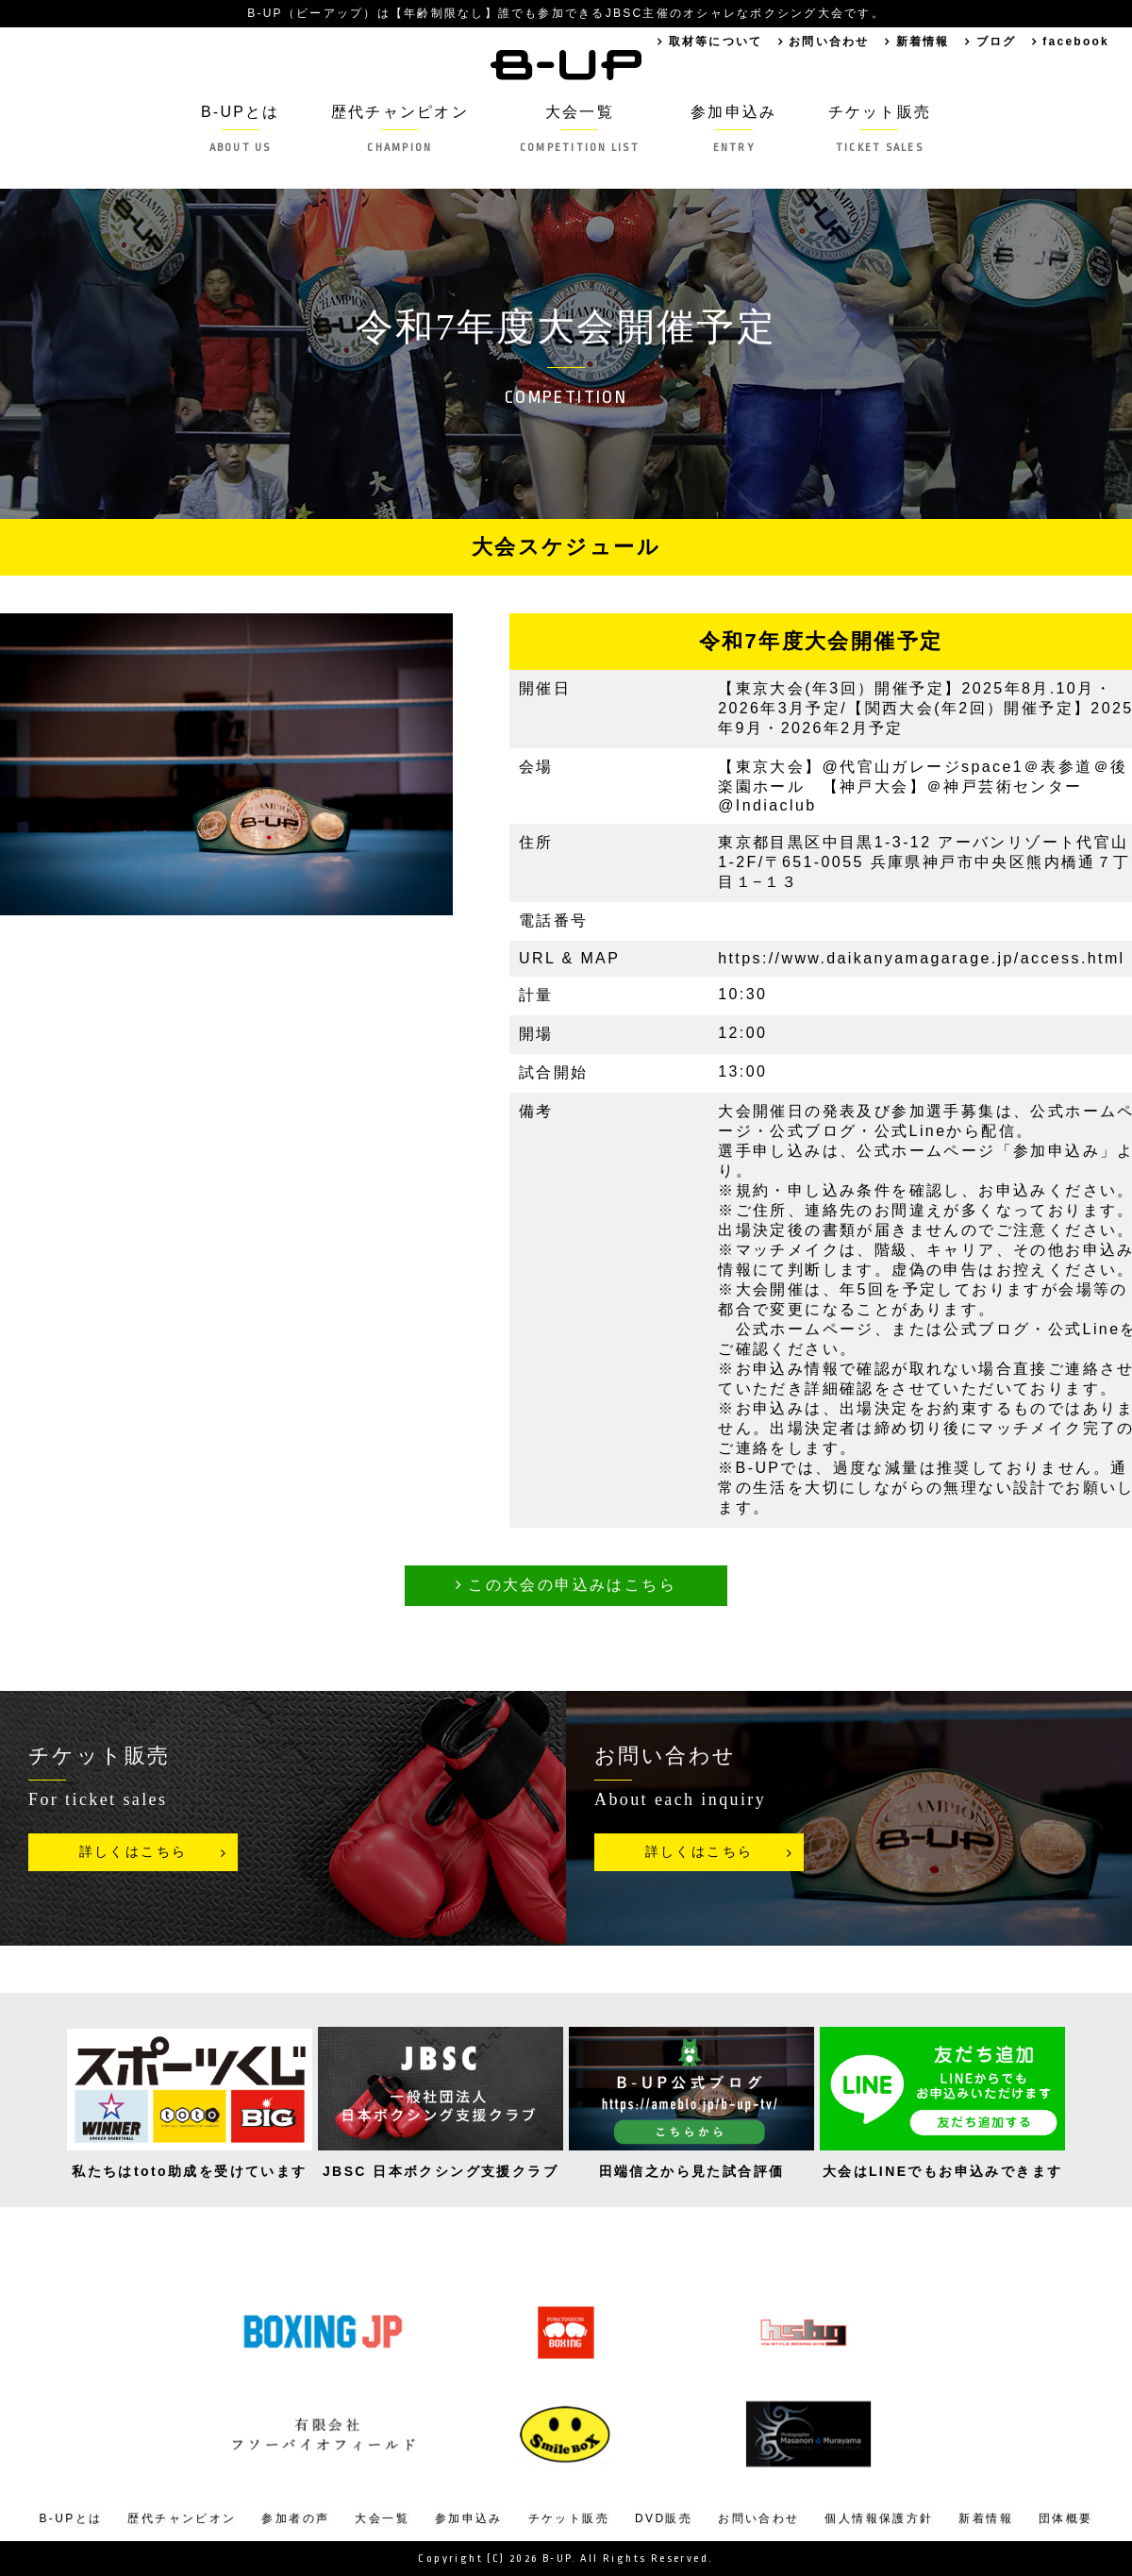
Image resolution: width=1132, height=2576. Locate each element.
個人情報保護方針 (878, 2518)
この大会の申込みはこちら (572, 1585)
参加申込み (735, 129)
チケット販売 (882, 129)
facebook (1075, 41)
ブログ (994, 41)
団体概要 (1066, 2518)
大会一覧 (580, 129)
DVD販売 (663, 2518)
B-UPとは (237, 129)
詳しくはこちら (133, 1852)
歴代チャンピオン (397, 129)
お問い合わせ (825, 41)
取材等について (710, 41)
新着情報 (920, 41)
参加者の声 (295, 2518)
